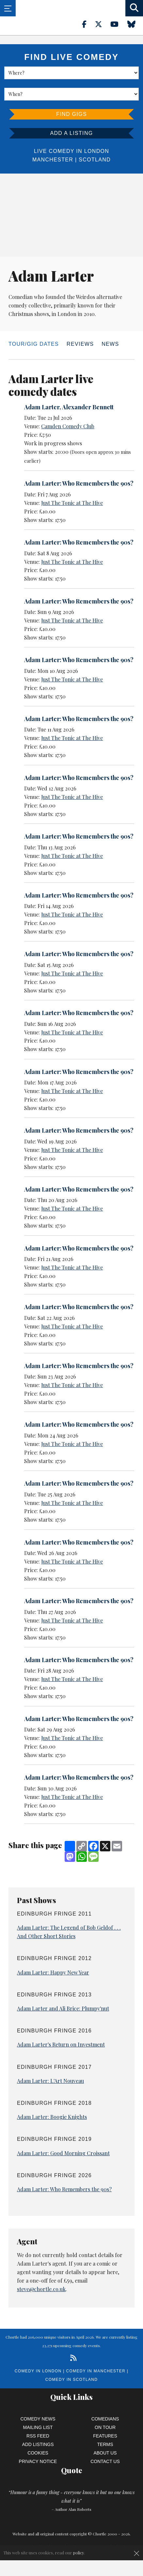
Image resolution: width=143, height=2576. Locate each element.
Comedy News (38, 2418)
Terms (105, 2444)
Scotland (95, 159)
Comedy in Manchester (95, 2371)
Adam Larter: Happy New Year (53, 1972)
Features (105, 2435)
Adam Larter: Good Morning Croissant (63, 2153)
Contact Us (105, 2461)
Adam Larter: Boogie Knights (52, 2116)
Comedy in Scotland (71, 2379)
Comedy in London (38, 2371)
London (96, 151)
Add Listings (38, 2444)
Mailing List (38, 2427)
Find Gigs (71, 114)
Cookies (37, 2453)
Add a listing (71, 133)
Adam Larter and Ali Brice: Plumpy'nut (63, 2008)
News (110, 344)
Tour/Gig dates (33, 344)
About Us (105, 2453)
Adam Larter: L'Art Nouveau (50, 2080)
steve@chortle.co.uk (41, 2289)
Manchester (52, 159)
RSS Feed (37, 2435)
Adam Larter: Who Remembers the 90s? (79, 483)
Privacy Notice (38, 2461)
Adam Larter (41, 407)
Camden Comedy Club (67, 426)
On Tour (105, 2427)
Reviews (80, 344)
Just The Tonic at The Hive (72, 502)
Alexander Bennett (88, 407)
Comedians (105, 2418)
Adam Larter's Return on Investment (61, 2044)
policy (78, 2552)
